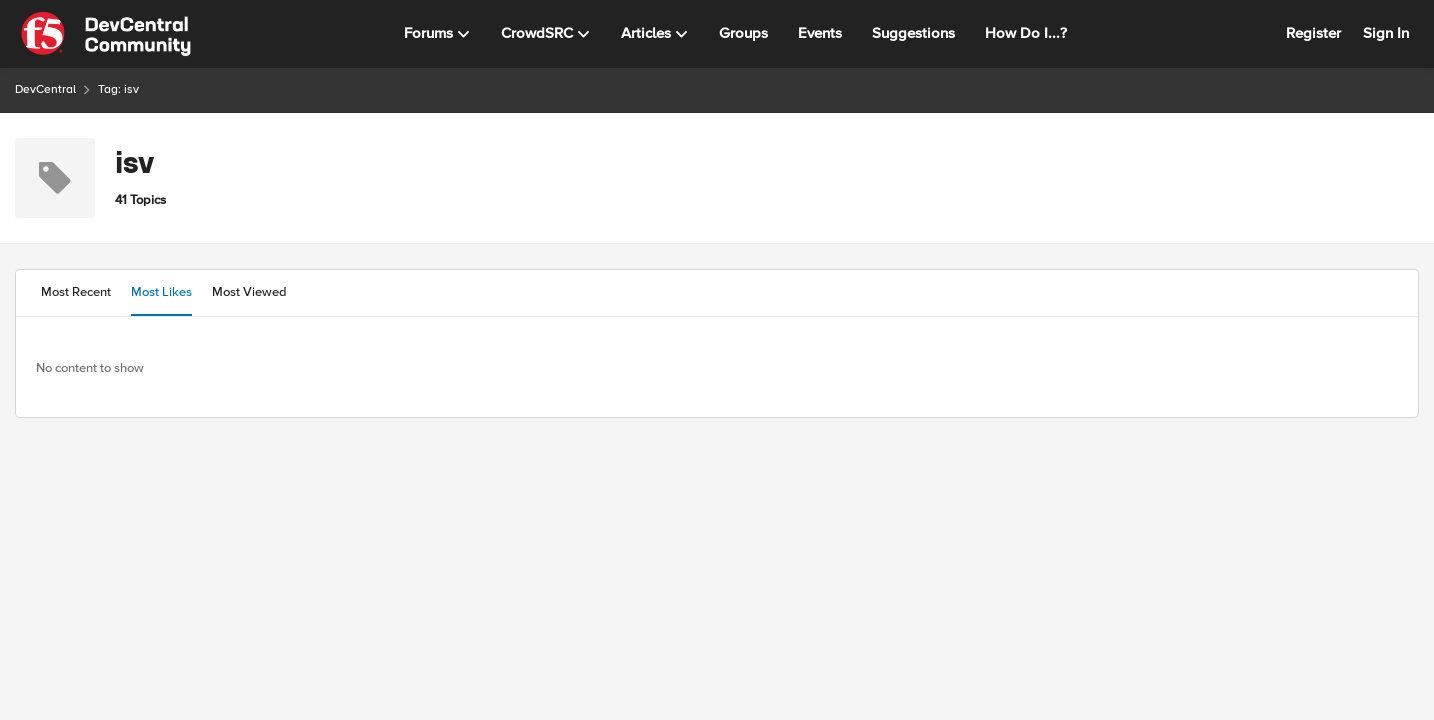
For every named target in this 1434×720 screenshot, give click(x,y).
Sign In (1386, 33)
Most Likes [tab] (161, 292)
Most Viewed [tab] (249, 292)
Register (1313, 33)
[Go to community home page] (106, 34)
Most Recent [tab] (76, 292)
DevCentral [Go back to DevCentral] (45, 89)
